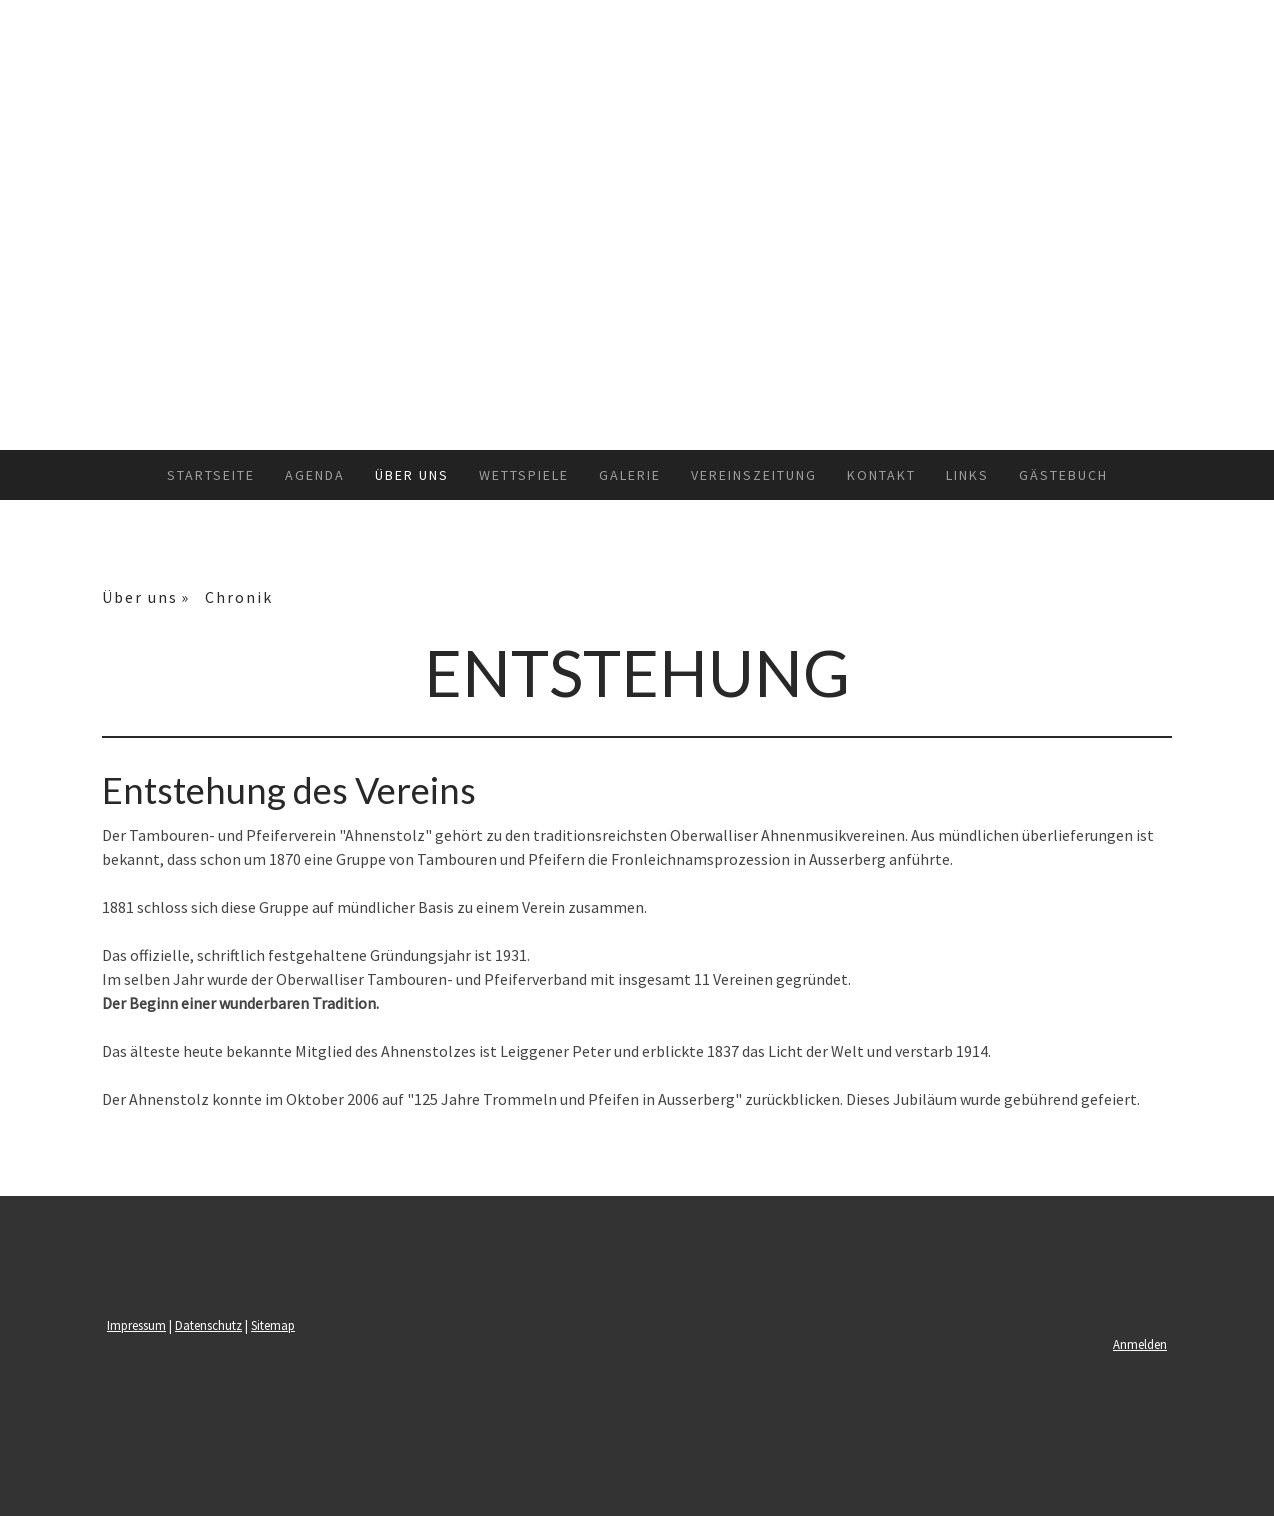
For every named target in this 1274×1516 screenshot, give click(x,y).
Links (967, 475)
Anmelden (1140, 1344)
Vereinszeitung (754, 475)
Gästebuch (1063, 475)
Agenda (315, 475)
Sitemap (273, 1325)
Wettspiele (524, 475)
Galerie (630, 475)
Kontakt (881, 475)
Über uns (412, 475)
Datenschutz (208, 1325)
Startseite (211, 475)
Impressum (136, 1325)
